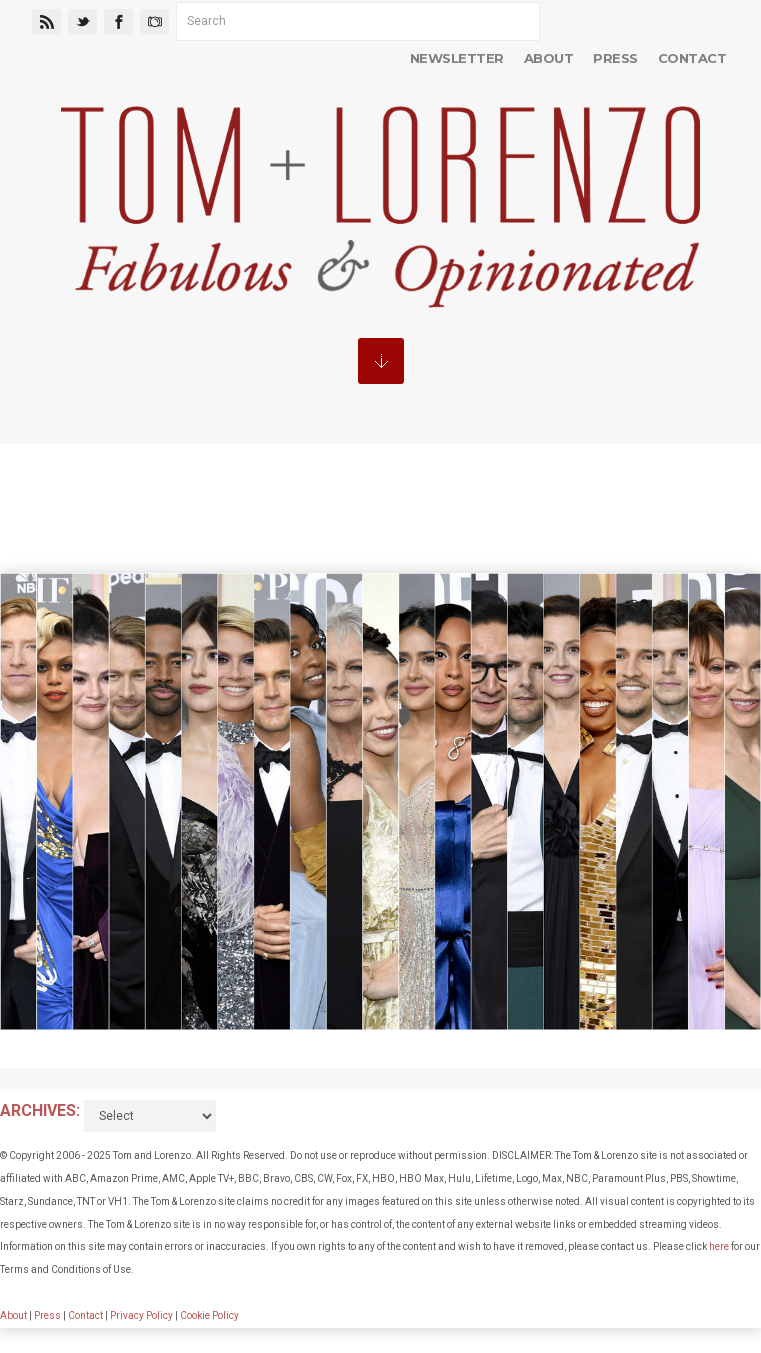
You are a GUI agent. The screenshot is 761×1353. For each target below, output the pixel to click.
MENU (381, 361)
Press (615, 58)
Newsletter (457, 58)
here (719, 1246)
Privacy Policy (141, 1315)
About (548, 58)
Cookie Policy (209, 1315)
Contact (692, 58)
